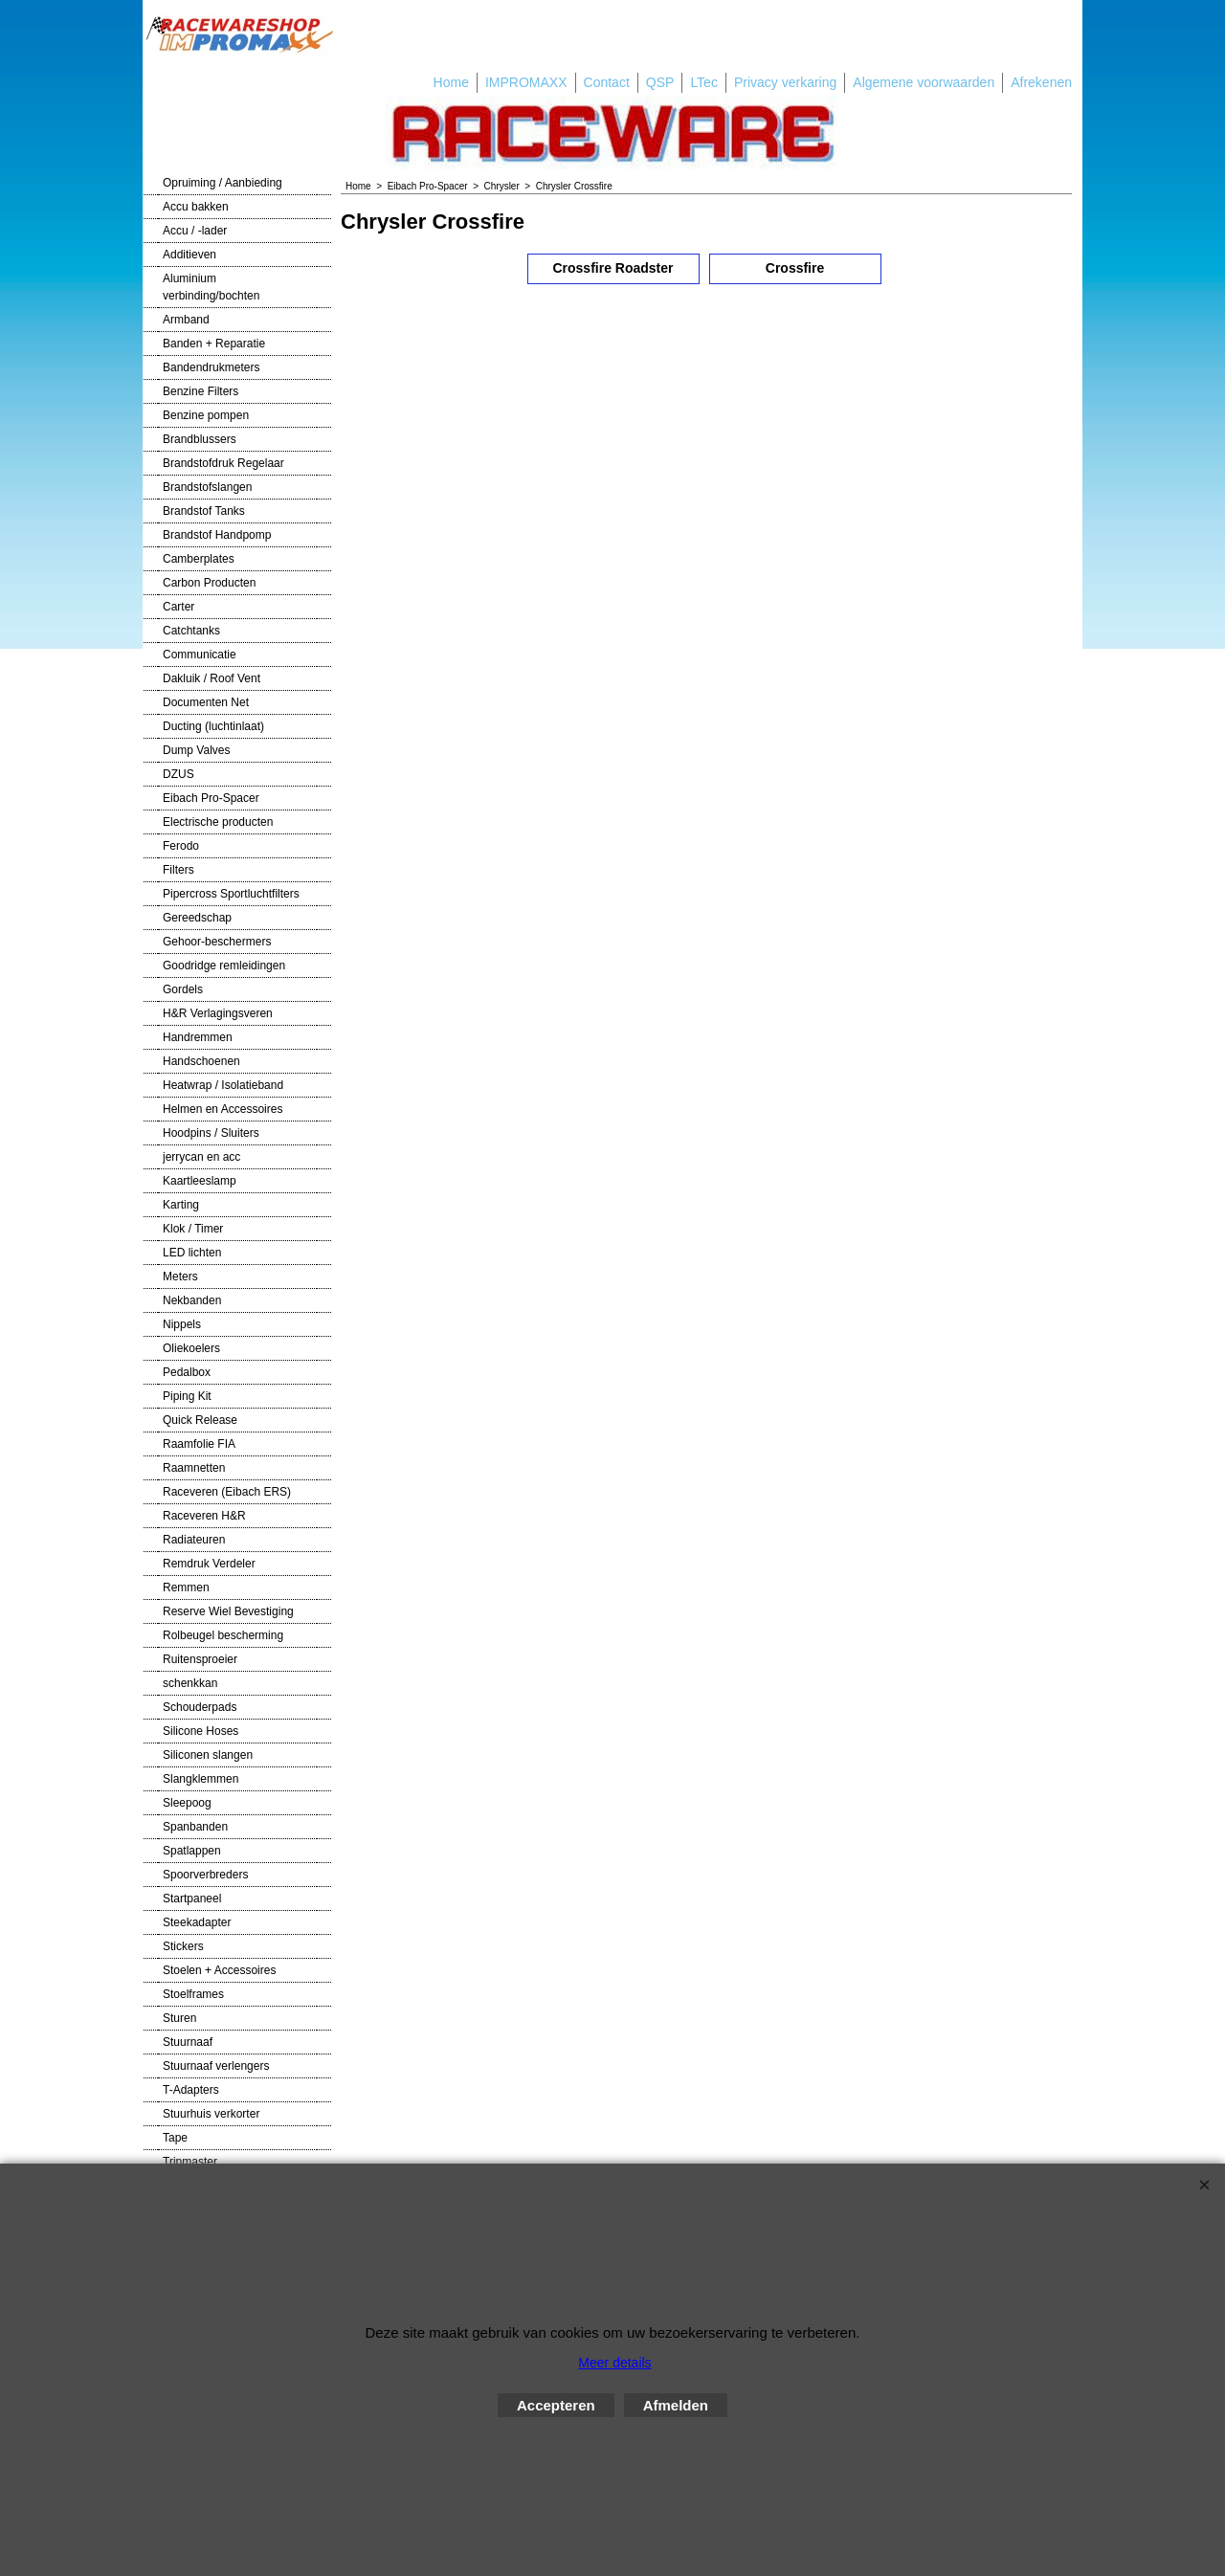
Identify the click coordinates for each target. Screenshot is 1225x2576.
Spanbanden (195, 1826)
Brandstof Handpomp (217, 535)
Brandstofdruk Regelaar (223, 463)
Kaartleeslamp (199, 1181)
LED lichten (192, 1252)
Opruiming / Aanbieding (222, 182)
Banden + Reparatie (214, 343)
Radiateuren (194, 1539)
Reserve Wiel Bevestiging (228, 1611)
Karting (181, 1204)
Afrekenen (1041, 82)
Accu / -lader (195, 230)
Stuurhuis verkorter (211, 2114)
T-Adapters (191, 2090)
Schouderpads (199, 1707)
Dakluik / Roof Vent (211, 678)
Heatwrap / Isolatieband (223, 1085)
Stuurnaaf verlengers (216, 2066)
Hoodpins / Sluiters (211, 1133)
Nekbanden (192, 1300)
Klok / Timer (193, 1228)
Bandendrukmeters (211, 367)
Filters (178, 870)
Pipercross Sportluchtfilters (231, 893)
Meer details (614, 2362)
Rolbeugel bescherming (223, 1635)
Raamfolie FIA (199, 1444)
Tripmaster (190, 2161)
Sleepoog (187, 1803)
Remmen (186, 1587)
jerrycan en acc (201, 1157)
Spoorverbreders (205, 1874)
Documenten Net (206, 702)
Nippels (182, 1324)
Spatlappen (192, 1850)
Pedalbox (187, 1372)
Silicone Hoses (200, 1731)
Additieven (189, 254)
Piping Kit (187, 1396)
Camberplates (198, 559)
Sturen (179, 2018)
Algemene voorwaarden (923, 82)
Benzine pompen (206, 415)
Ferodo (181, 846)
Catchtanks (191, 630)
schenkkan (190, 1683)
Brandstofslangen (207, 487)
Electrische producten (218, 822)
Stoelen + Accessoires (219, 1970)
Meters (180, 1276)
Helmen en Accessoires (222, 1109)
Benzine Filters (200, 391)
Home (451, 82)
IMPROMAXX (526, 82)
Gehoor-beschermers (217, 941)
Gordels (183, 989)
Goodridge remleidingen (224, 965)
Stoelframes (193, 1994)
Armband (186, 319)
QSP (660, 82)
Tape (175, 2137)
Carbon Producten (209, 582)
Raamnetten (194, 1468)
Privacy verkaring (785, 82)
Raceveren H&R (204, 1515)
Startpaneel (192, 1898)
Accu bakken (196, 206)
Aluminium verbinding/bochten (211, 287)
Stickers (183, 1946)
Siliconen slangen (208, 1755)
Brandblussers (199, 439)
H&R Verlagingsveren (218, 1013)
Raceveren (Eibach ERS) (227, 1492)
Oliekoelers (191, 1348)
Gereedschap (197, 917)
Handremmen (198, 1037)
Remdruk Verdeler (209, 1563)
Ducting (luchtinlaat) (213, 726)
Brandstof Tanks (204, 511)
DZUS (178, 774)
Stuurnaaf (187, 2042)
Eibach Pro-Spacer (211, 798)
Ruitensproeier (200, 1659)
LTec (704, 82)
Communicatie (199, 654)
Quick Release (200, 1420)
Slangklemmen (200, 1779)
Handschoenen (201, 1061)
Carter (178, 606)
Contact (607, 82)
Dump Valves (196, 750)
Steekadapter (197, 1922)
